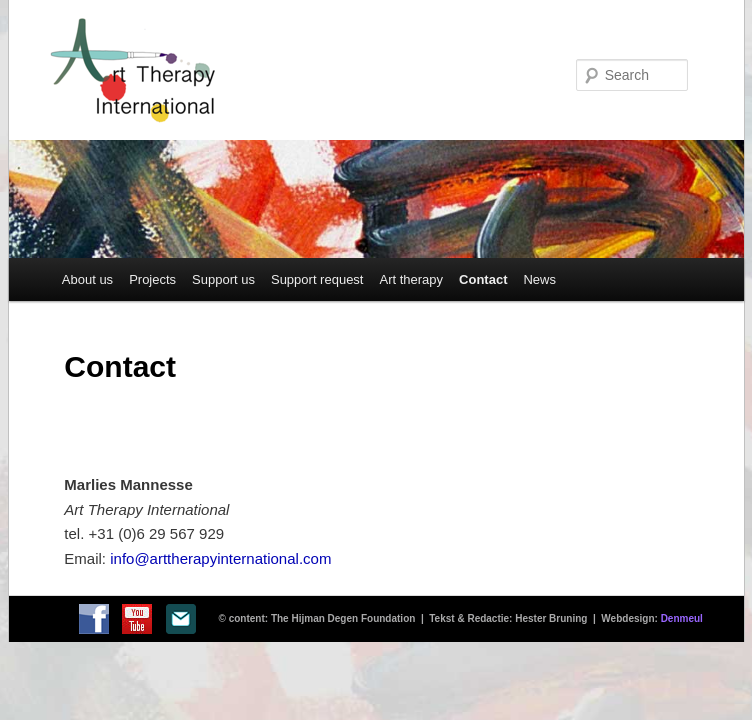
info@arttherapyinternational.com (220, 558)
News (539, 279)
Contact (483, 279)
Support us (223, 279)
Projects (152, 279)
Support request (317, 279)
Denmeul (682, 618)
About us (87, 279)
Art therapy (411, 279)
